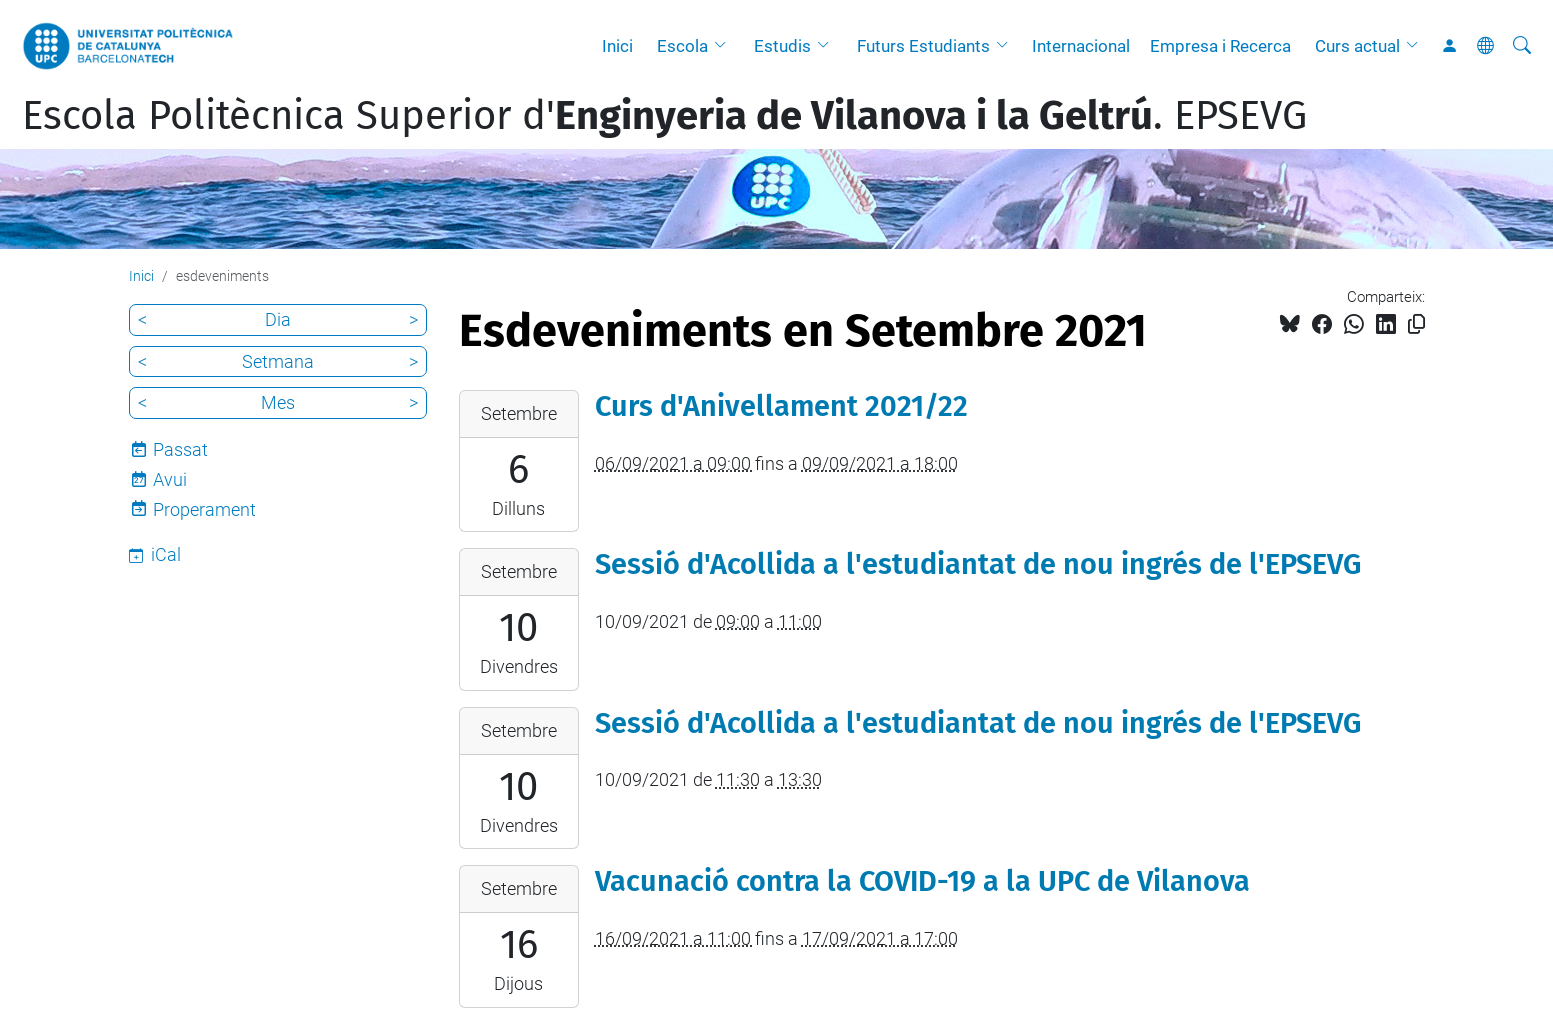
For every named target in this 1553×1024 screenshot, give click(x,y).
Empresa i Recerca (1220, 46)
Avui (170, 479)
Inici (617, 46)
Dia (278, 319)
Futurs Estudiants (923, 46)
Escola (682, 46)
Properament (204, 509)
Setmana (278, 361)
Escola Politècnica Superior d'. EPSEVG (664, 116)
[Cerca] (1522, 46)
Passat (180, 449)
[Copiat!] (1416, 324)
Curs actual (1357, 46)
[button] (725, 46)
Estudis (782, 46)
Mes (278, 402)
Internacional (1081, 46)
